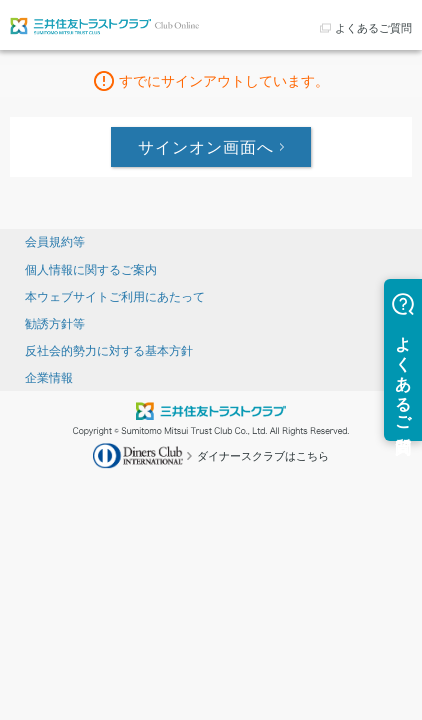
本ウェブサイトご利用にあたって (115, 297)
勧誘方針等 (55, 324)
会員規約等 (55, 242)
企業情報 (49, 378)
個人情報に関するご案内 (91, 270)
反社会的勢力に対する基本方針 (109, 351)
